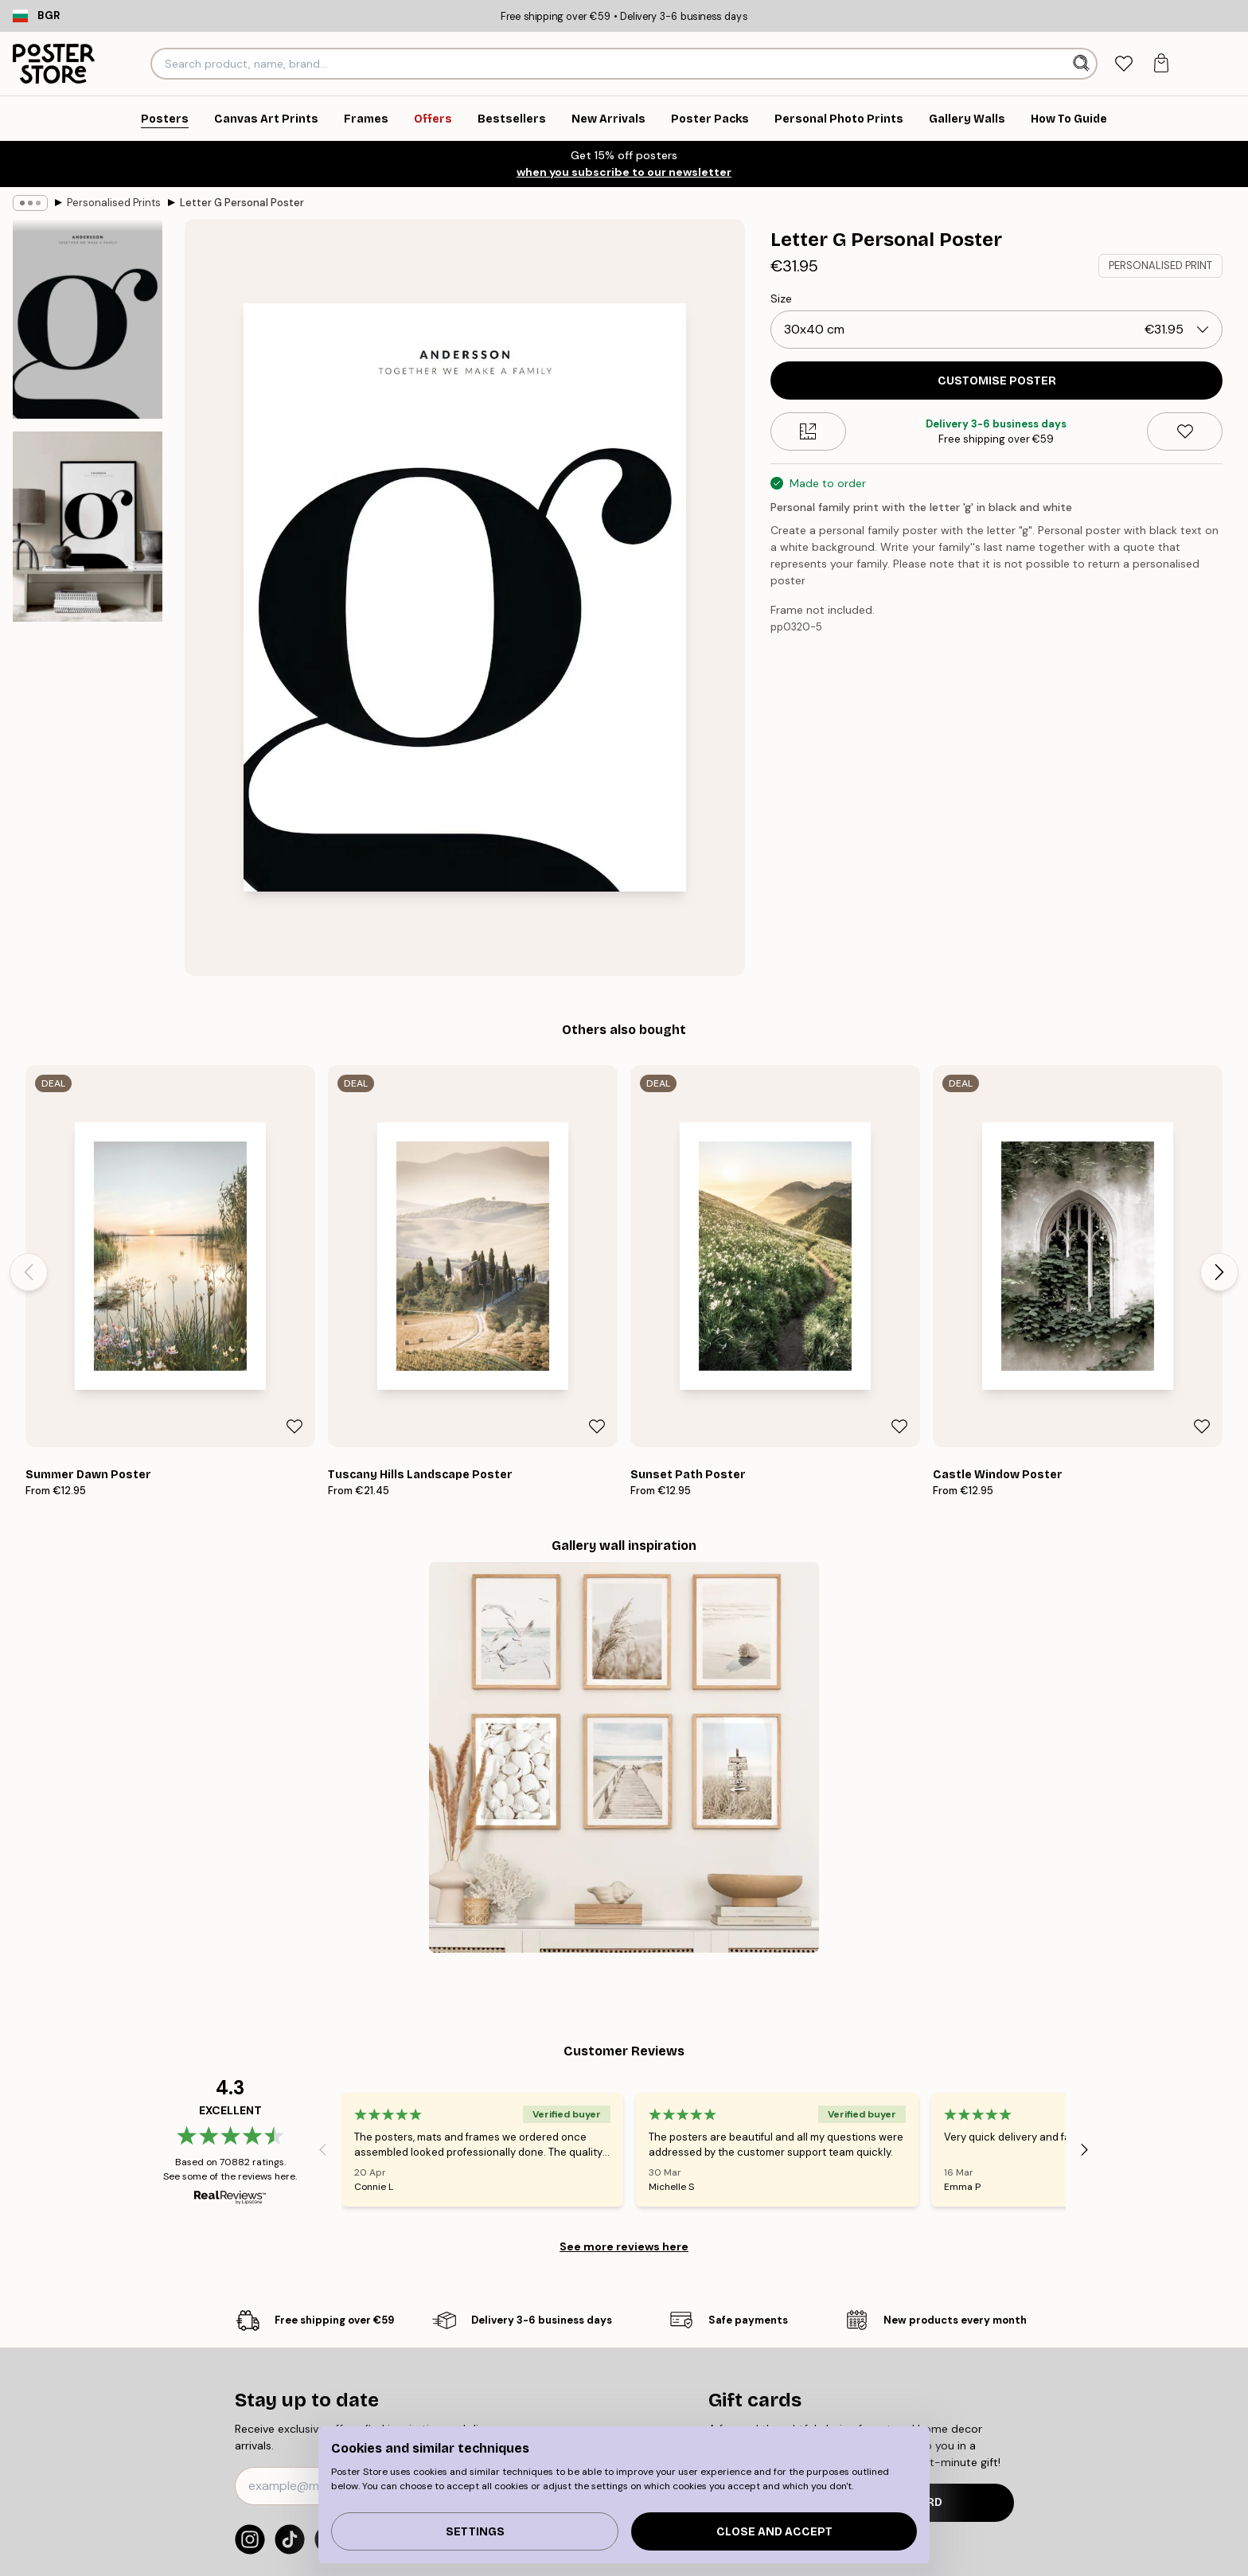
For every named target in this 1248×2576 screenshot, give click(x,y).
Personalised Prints (114, 202)
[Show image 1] (87, 319)
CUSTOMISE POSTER (997, 381)
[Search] (1083, 64)
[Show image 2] (87, 526)
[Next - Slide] (1219, 1272)
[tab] (1123, 64)
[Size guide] (808, 431)
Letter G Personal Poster (242, 202)
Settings (475, 2532)
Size (781, 298)
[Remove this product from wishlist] (1185, 431)
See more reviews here (624, 2246)
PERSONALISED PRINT (1160, 265)
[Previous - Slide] (29, 1272)
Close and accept (774, 2532)
